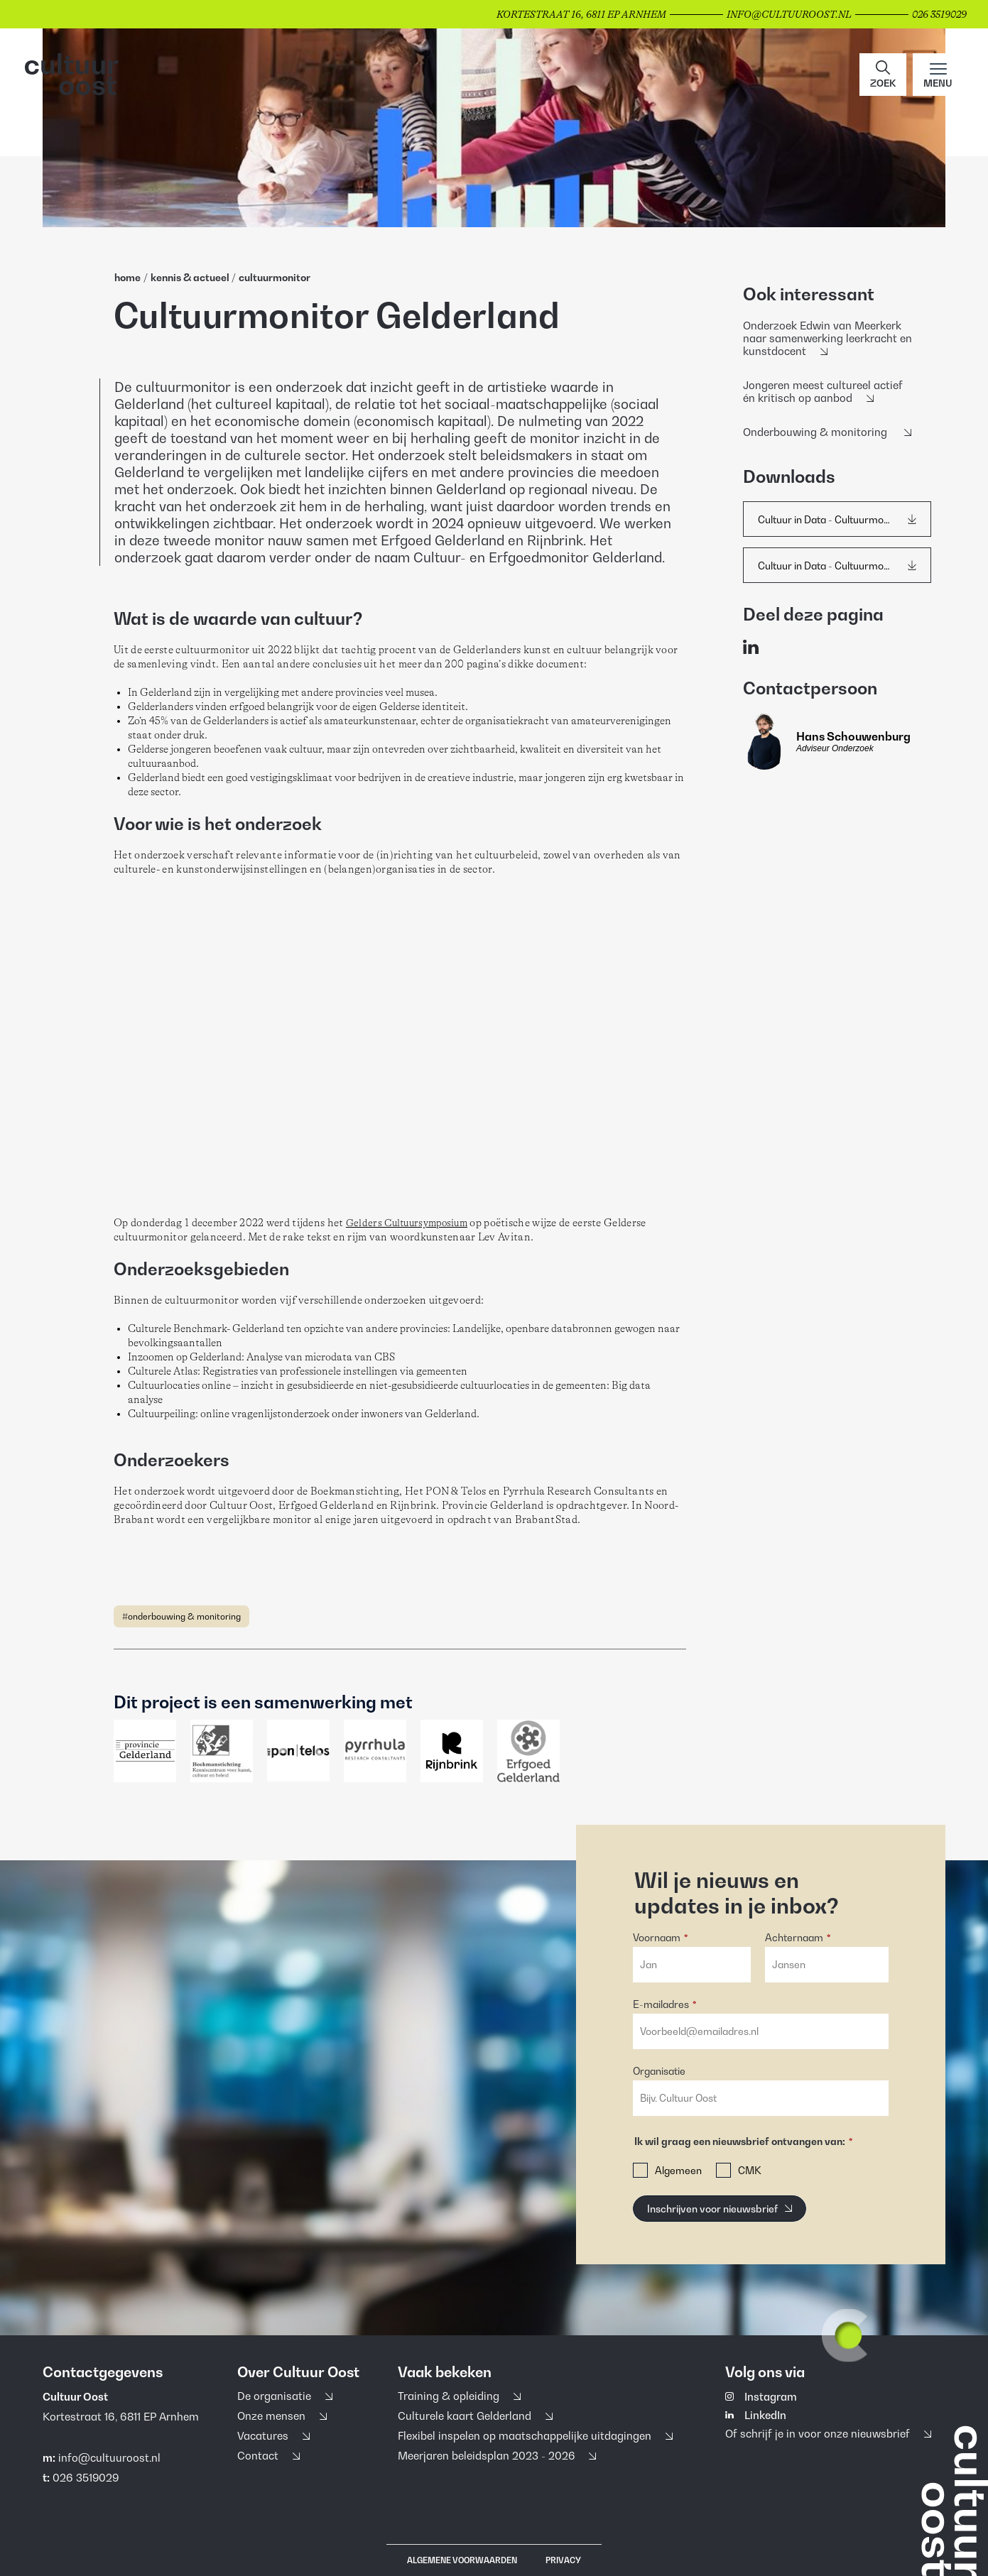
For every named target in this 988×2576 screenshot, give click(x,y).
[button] (883, 74)
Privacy (563, 2560)
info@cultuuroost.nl (109, 2457)
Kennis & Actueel (191, 277)
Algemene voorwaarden (462, 2560)
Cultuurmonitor (274, 277)
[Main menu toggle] (938, 74)
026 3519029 (86, 2477)
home (127, 277)
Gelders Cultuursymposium (406, 1222)
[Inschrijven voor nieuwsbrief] (719, 2208)
